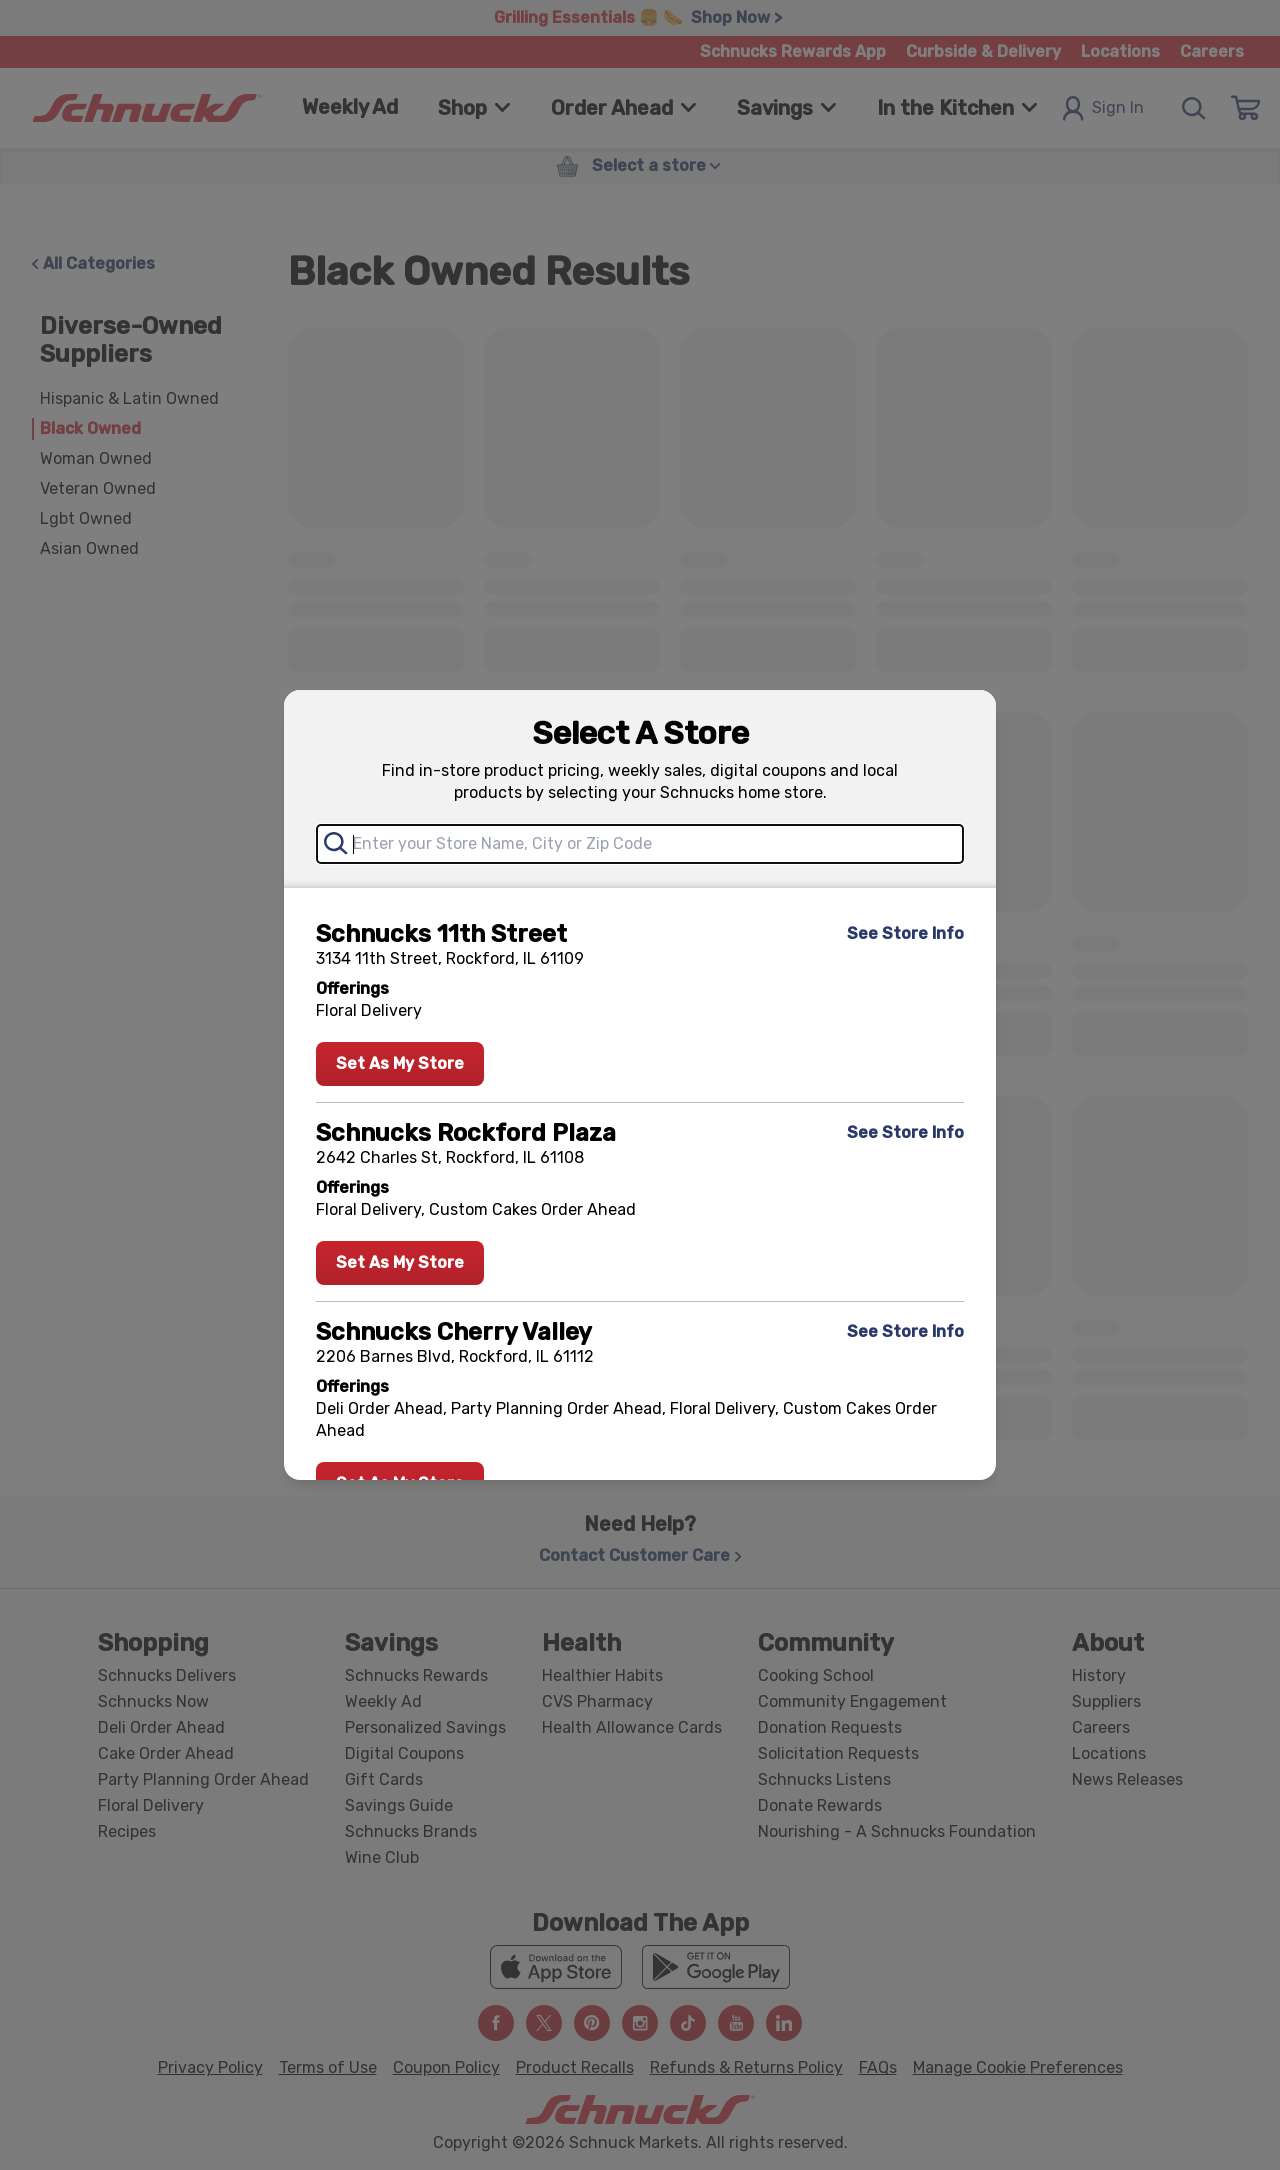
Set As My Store (400, 1063)
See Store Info (905, 933)
